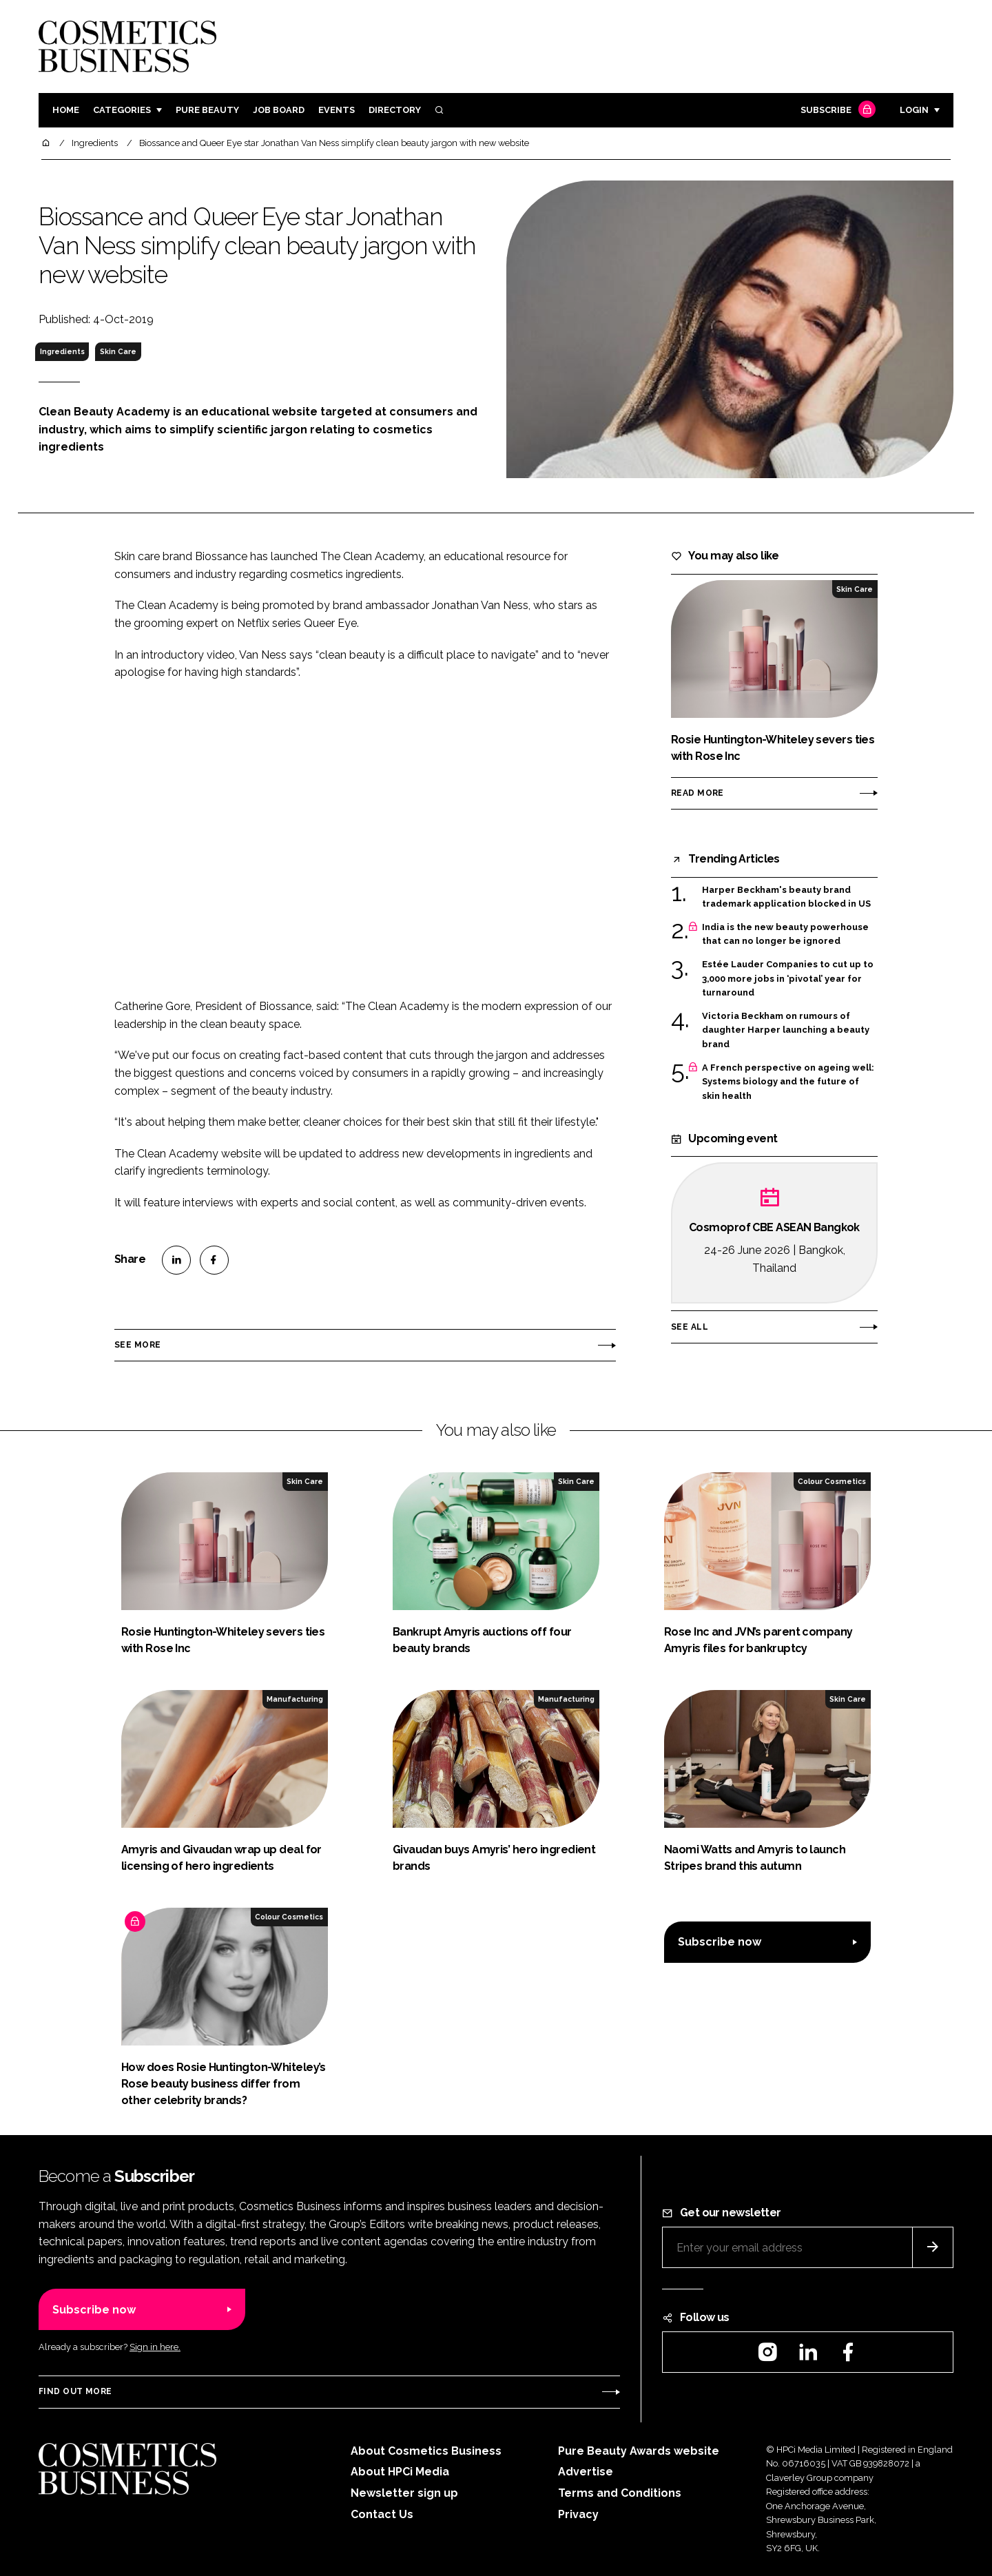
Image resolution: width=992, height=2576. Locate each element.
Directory (395, 110)
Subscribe (836, 110)
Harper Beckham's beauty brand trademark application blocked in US (786, 897)
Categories (122, 110)
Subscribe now (719, 1941)
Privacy (578, 2514)
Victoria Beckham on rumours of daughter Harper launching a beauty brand (785, 1030)
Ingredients (62, 351)
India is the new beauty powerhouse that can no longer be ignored (785, 934)
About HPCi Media (400, 2471)
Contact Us (382, 2514)
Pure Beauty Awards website (638, 2450)
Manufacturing (295, 1699)
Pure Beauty (207, 110)
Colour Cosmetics (832, 1481)
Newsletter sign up (404, 2493)
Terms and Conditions (619, 2493)
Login (914, 110)
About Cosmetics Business (426, 2450)
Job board (278, 110)
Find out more (75, 2391)
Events (336, 110)
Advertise (585, 2471)
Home (65, 110)
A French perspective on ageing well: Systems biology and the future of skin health (788, 1082)
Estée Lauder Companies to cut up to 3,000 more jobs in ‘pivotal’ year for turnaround (788, 979)
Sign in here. (155, 2347)
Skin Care (118, 351)
